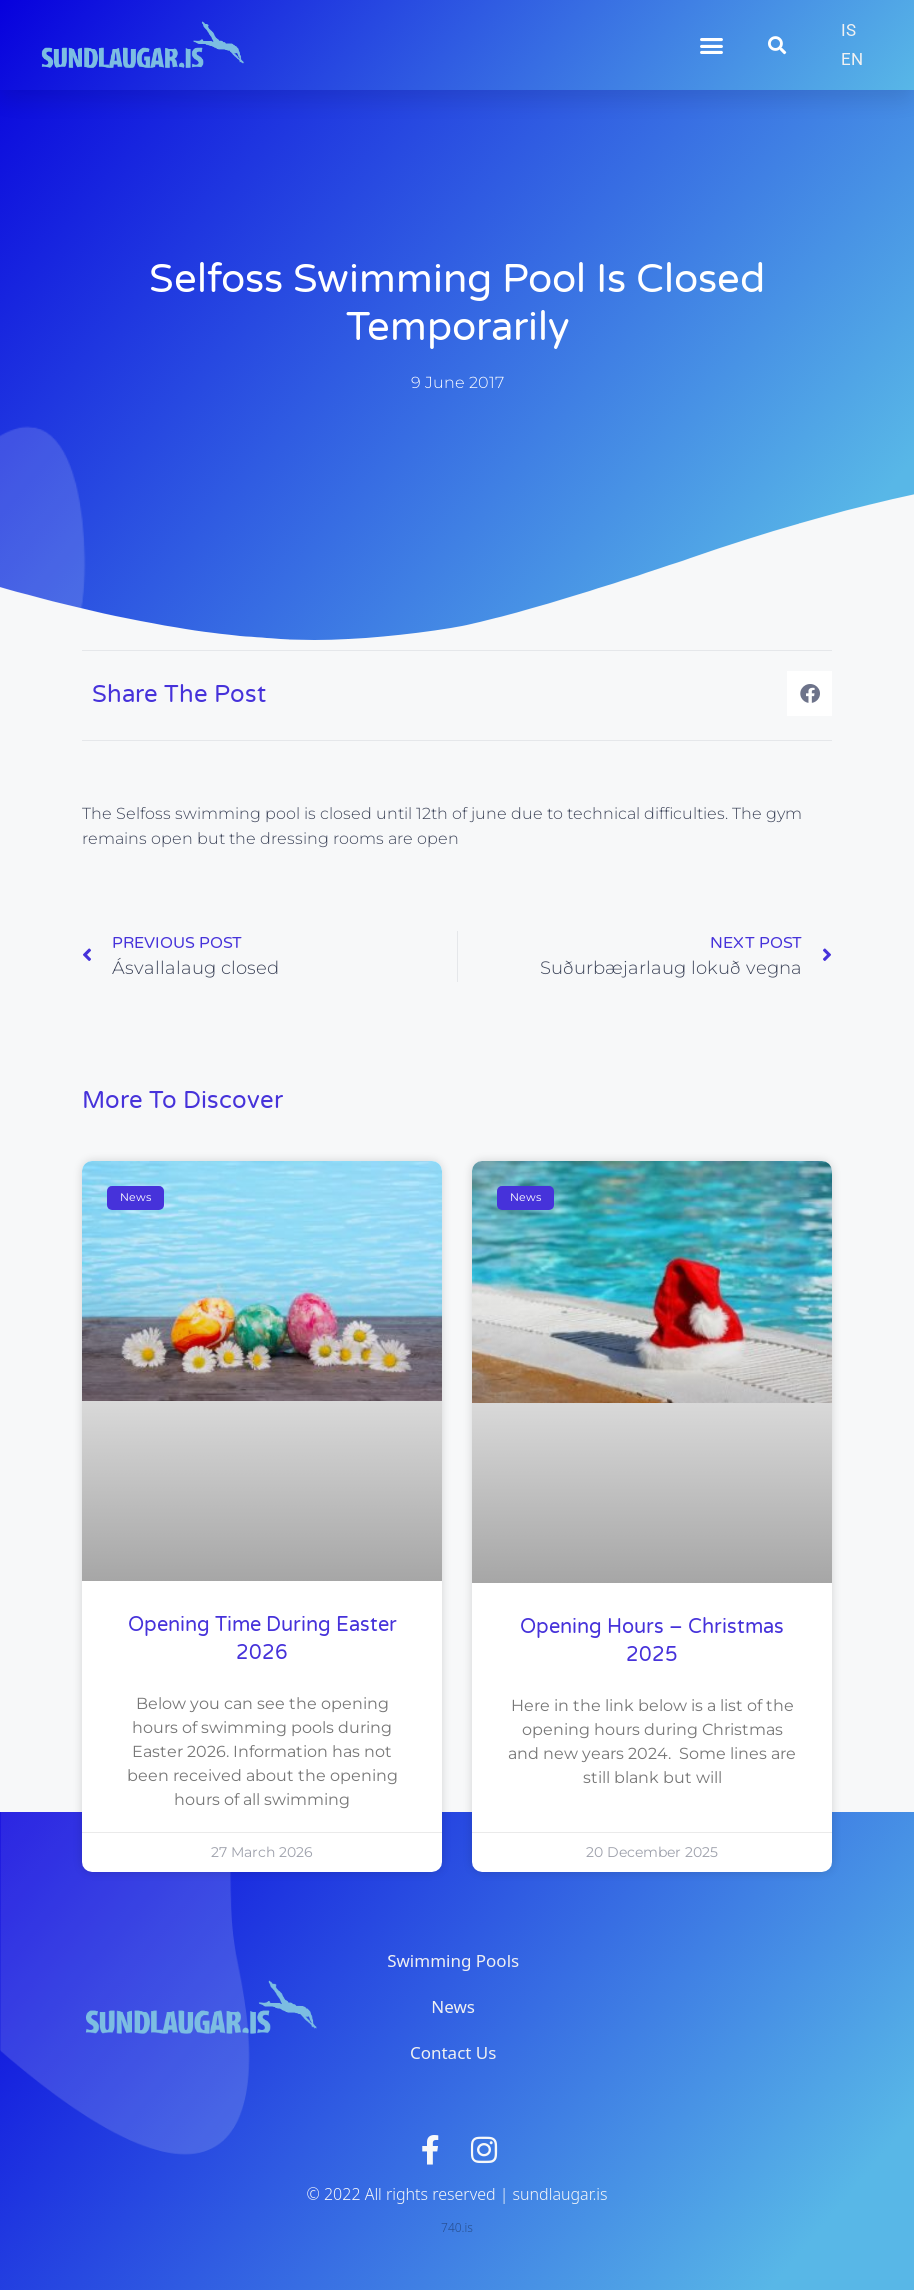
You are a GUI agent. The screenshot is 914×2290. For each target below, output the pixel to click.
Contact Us (453, 2052)
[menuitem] (848, 30)
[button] (712, 45)
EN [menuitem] (852, 59)
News (453, 2006)
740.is (457, 2227)
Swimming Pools (453, 1960)
